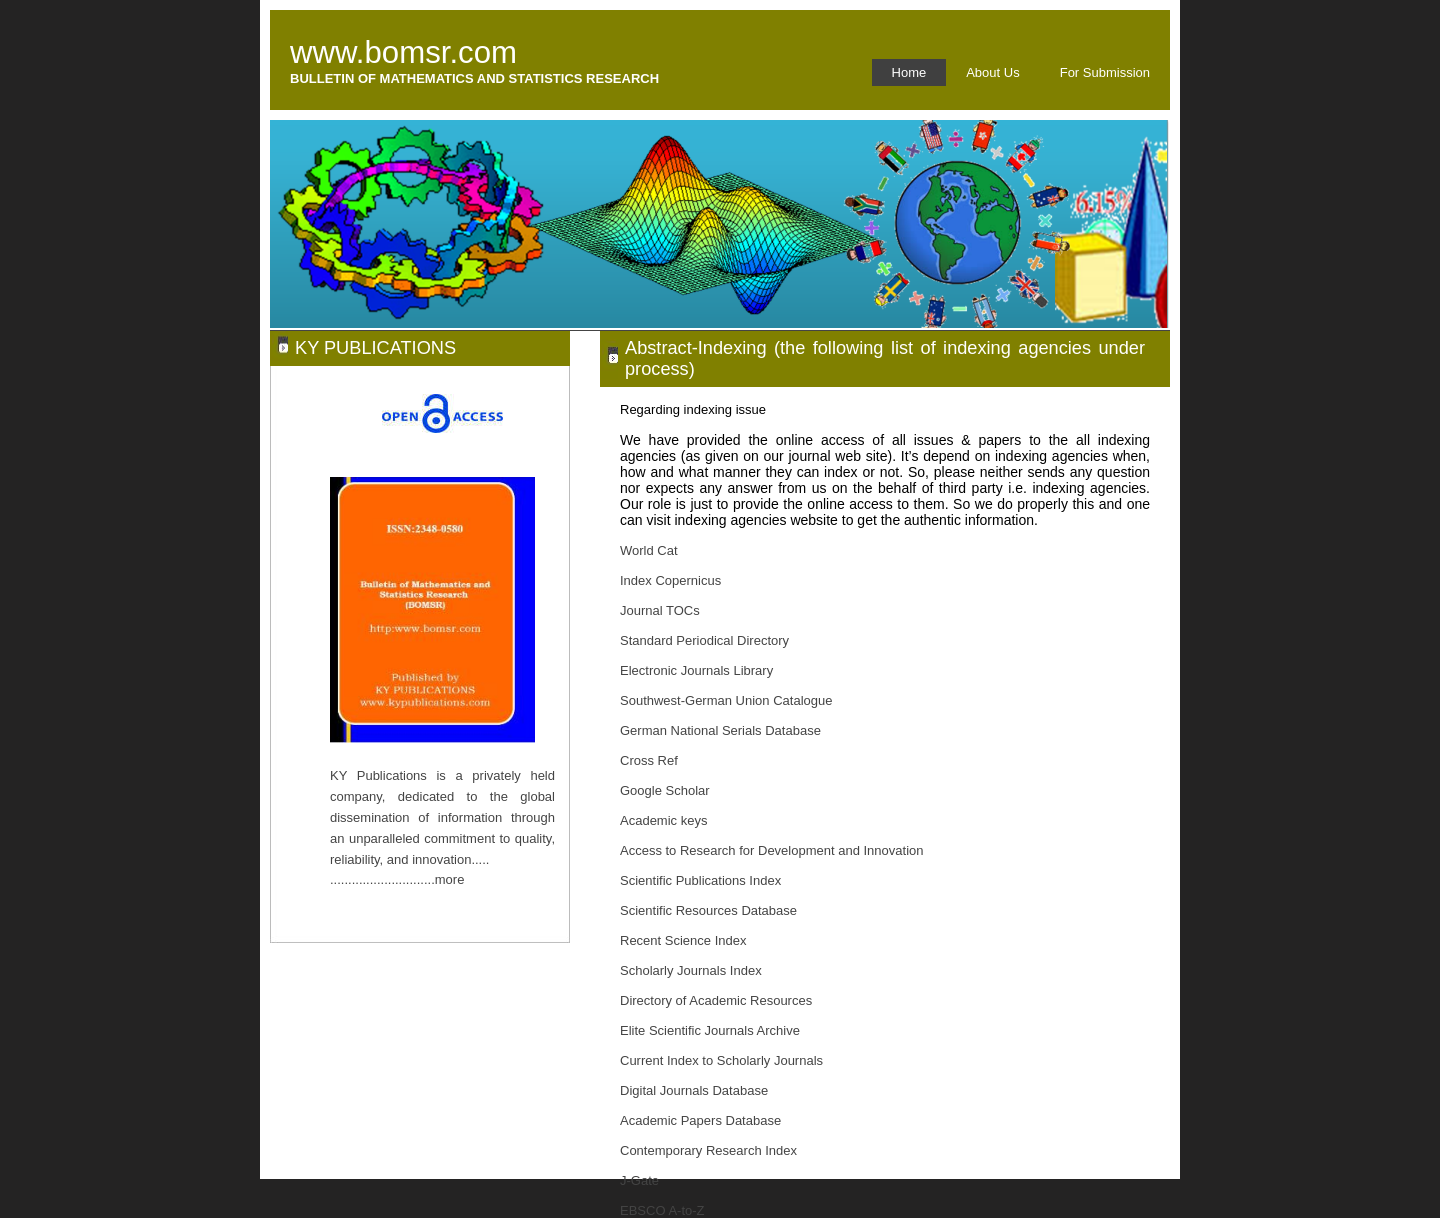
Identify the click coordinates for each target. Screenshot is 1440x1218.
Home (909, 72)
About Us (992, 72)
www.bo (344, 52)
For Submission (1105, 72)
